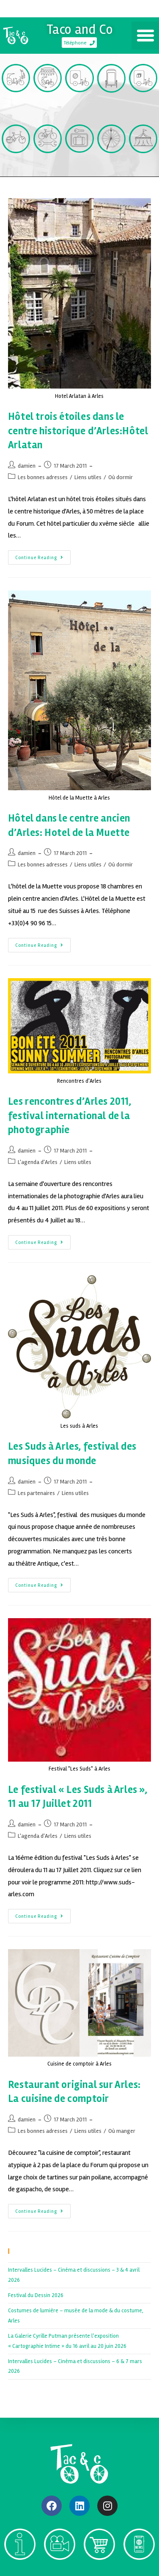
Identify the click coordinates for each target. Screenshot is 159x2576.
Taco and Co (80, 29)
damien (27, 465)
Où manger (121, 2131)
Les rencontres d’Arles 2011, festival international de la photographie (70, 1115)
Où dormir (120, 477)
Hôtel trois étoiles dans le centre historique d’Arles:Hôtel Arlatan (78, 431)
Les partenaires (36, 1493)
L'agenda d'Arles (38, 1162)
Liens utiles (87, 477)
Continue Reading (43, 555)
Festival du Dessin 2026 (35, 2295)
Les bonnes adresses (43, 477)
